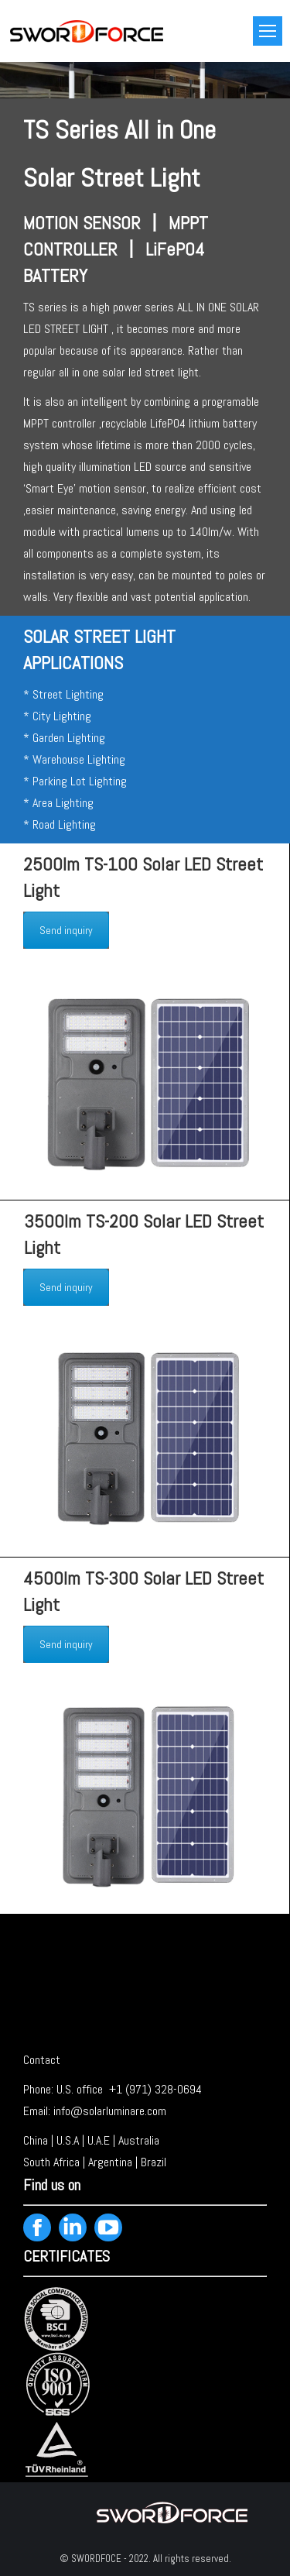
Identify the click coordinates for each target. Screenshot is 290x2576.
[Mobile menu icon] (267, 31)
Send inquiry (66, 930)
